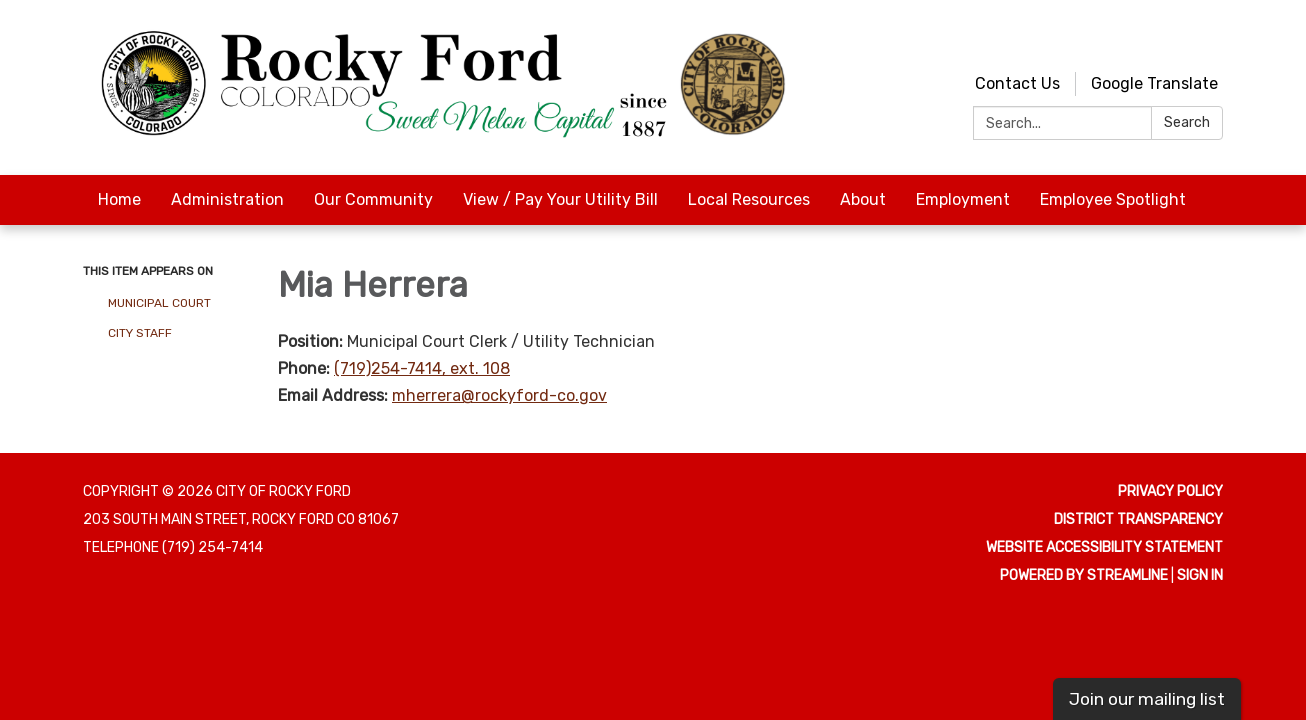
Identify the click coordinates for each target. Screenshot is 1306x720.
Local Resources (749, 199)
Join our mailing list (1147, 699)
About (863, 199)
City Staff (140, 333)
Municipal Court (159, 303)
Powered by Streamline (1084, 575)
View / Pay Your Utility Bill (560, 199)
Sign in (1200, 575)
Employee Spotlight (1113, 199)
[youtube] (1173, 39)
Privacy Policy (1170, 491)
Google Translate (1154, 83)
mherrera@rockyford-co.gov (499, 395)
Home (119, 199)
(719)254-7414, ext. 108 (422, 368)
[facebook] (1210, 39)
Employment (963, 199)
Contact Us (1017, 83)
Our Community (373, 199)
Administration (227, 199)
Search (1187, 122)
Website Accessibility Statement (1104, 547)
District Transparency (1138, 519)
